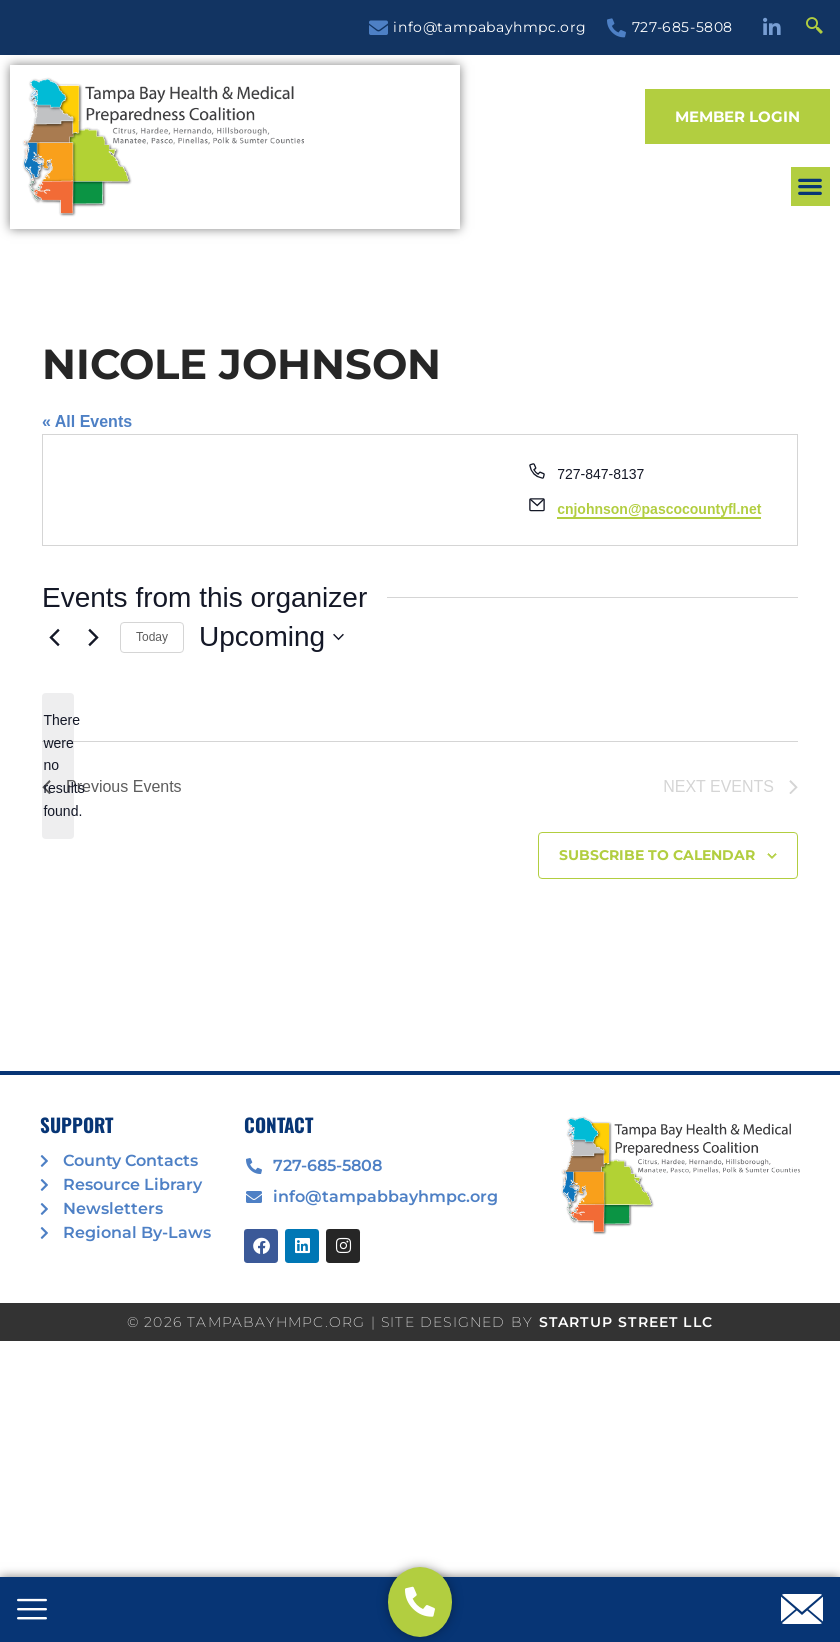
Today (152, 637)
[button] (810, 186)
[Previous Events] (54, 637)
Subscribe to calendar (657, 855)
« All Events (87, 421)
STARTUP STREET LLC (626, 1322)
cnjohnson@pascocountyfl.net (659, 509)
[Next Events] (93, 637)
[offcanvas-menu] (32, 1611)
